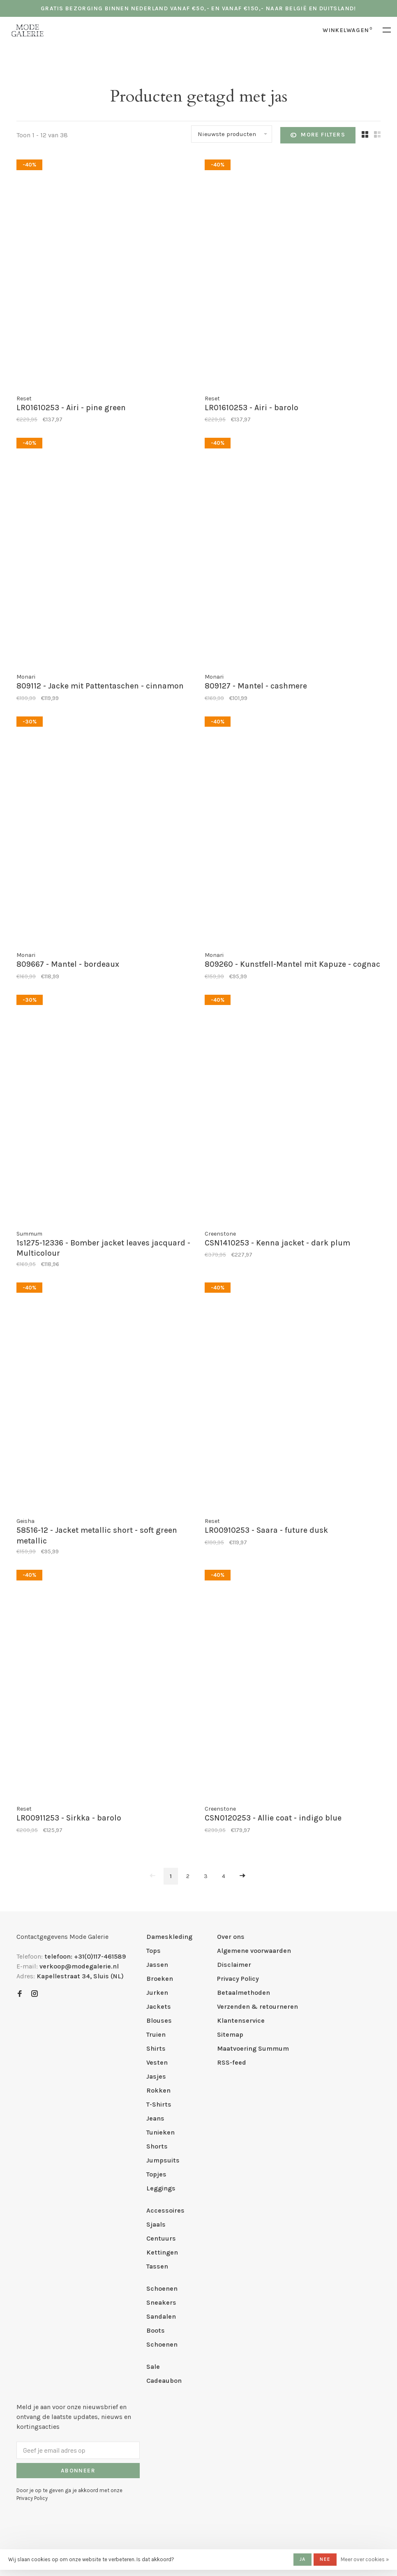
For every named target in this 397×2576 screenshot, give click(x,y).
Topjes (156, 2174)
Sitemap (230, 2034)
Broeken (159, 1978)
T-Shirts (158, 2104)
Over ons (231, 1937)
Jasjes (156, 2076)
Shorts (157, 2146)
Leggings (160, 2188)
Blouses (159, 2020)
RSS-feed (231, 2062)
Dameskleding (169, 1937)
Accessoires (165, 2210)
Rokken (158, 2090)
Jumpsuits (163, 2160)
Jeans (155, 2118)
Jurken (157, 1992)
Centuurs (161, 2238)
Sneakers (161, 2302)
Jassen (157, 1964)
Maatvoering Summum (253, 2048)
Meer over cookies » (365, 2559)
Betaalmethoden (243, 1992)
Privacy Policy (238, 1978)
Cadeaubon (164, 2380)
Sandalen (161, 2316)
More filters (318, 135)
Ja (302, 2559)
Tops (153, 1951)
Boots (155, 2330)
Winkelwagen (347, 30)
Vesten (157, 2062)
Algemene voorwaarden (254, 1951)
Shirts (156, 2048)
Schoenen (162, 2288)
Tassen (157, 2266)
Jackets (158, 2006)
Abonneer (78, 2470)
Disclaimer (234, 1964)
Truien (156, 2034)
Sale (153, 2366)
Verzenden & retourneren (257, 2006)
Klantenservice (241, 2020)
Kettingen (162, 2252)
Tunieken (160, 2132)
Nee (325, 2559)
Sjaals (156, 2224)
